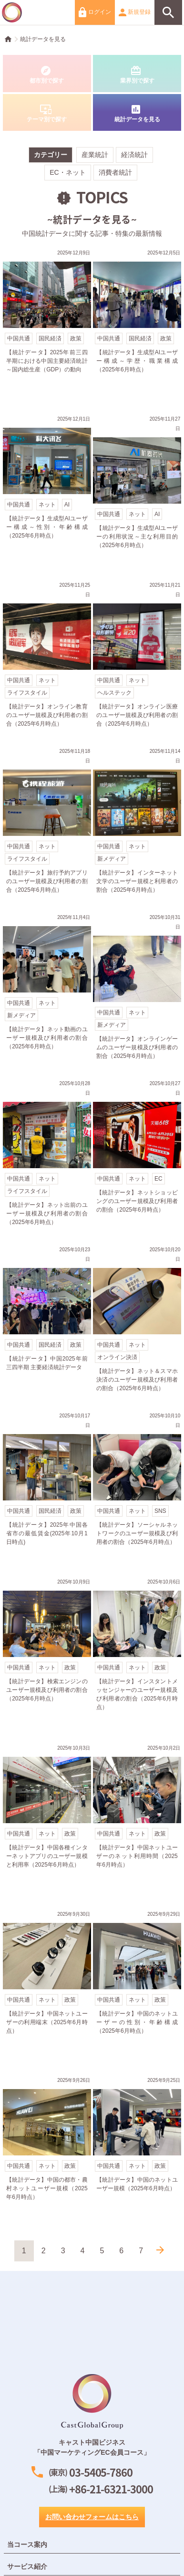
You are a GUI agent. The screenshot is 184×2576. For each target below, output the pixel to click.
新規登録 (135, 12)
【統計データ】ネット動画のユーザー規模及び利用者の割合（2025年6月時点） (47, 988)
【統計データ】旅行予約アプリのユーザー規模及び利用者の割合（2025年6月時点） (47, 822)
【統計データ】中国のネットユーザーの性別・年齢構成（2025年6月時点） (137, 1985)
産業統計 (95, 154)
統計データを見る (43, 39)
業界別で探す (137, 73)
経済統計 (134, 154)
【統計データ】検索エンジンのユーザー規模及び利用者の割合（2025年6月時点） (47, 1653)
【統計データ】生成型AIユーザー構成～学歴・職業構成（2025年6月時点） (137, 324)
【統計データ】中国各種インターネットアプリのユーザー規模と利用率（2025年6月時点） (47, 1819)
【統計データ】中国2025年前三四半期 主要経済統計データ (47, 1321)
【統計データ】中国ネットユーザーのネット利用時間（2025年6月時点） (137, 1819)
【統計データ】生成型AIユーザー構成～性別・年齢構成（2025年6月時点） (47, 490)
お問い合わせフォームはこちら (92, 2517)
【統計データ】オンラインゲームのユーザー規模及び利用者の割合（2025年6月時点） (137, 988)
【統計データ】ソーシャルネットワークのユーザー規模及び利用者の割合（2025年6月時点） (137, 1487)
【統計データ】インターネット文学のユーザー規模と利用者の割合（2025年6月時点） (137, 822)
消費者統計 (115, 172)
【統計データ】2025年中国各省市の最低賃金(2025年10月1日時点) (47, 1487)
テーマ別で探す (47, 112)
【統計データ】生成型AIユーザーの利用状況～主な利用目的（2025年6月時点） (137, 490)
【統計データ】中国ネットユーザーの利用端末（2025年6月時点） (47, 1985)
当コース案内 (27, 2544)
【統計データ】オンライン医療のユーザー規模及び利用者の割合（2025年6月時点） (137, 656)
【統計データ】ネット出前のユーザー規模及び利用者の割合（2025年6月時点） (47, 1154)
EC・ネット (67, 172)
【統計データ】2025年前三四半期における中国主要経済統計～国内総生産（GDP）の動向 (47, 324)
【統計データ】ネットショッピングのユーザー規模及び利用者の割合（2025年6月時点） (137, 1154)
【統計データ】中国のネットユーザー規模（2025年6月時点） (137, 2151)
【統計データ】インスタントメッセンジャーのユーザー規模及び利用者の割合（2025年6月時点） (137, 1653)
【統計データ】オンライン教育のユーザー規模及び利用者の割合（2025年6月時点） (47, 656)
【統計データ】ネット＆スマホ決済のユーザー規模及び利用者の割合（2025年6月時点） (137, 1321)
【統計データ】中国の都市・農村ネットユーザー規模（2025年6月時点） (47, 2151)
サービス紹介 (27, 2566)
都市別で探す (47, 73)
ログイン (95, 12)
